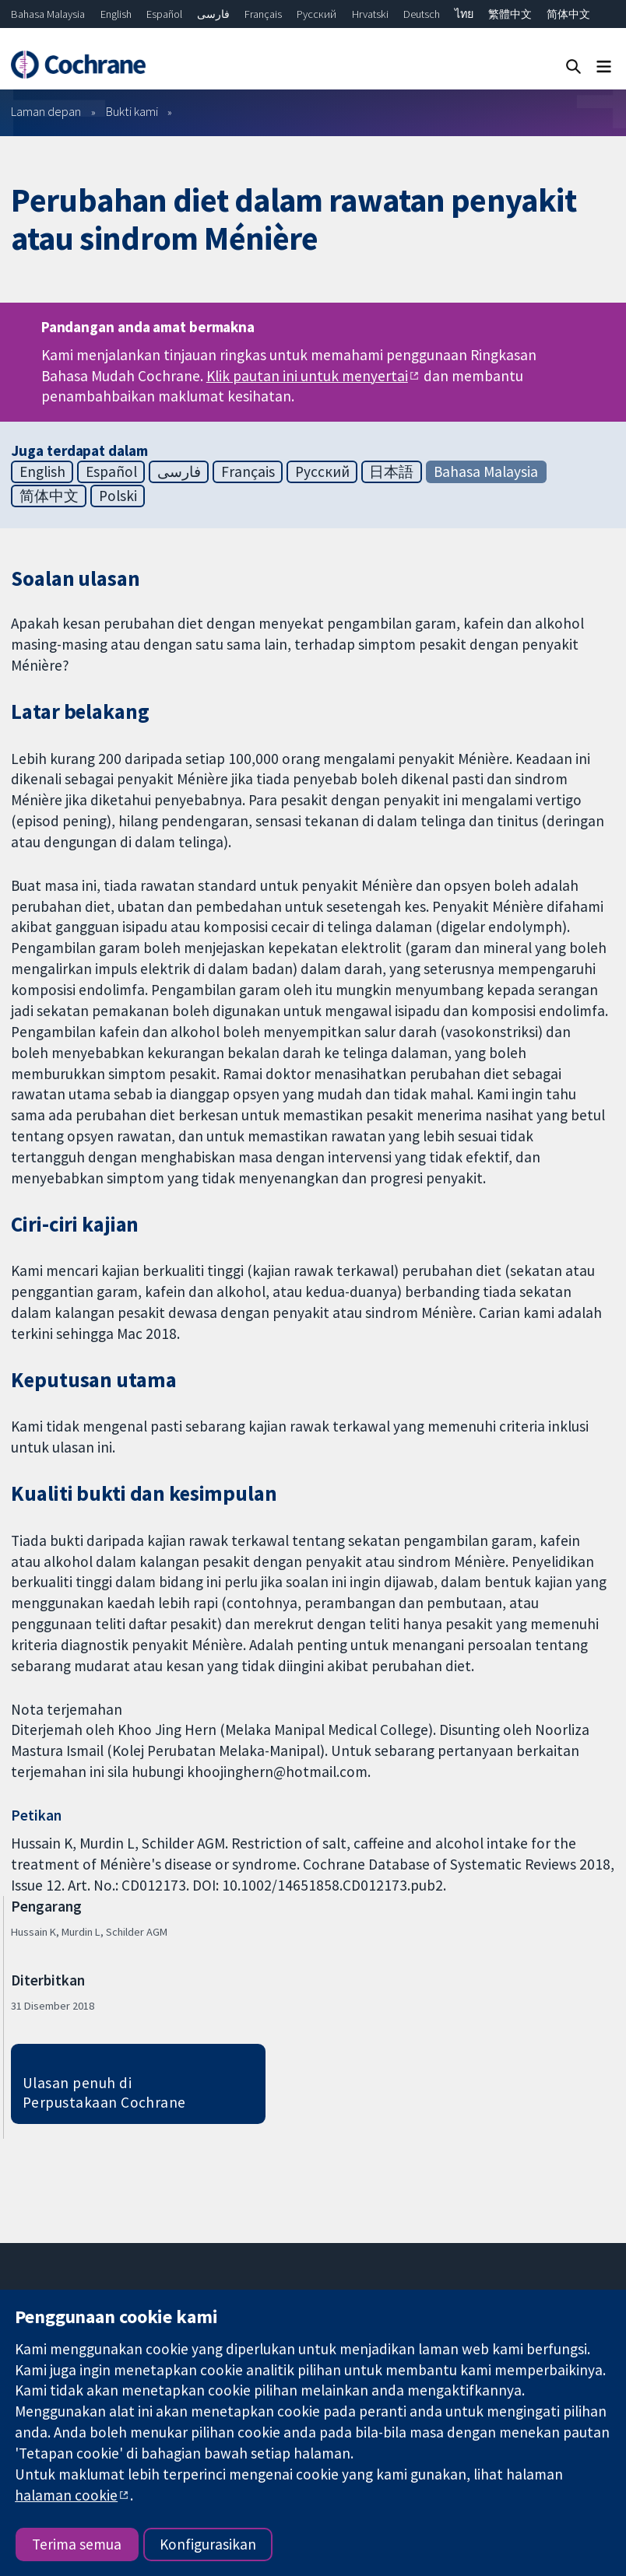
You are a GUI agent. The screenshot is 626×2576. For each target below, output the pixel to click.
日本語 (391, 471)
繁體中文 (510, 14)
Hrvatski (370, 14)
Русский (316, 14)
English (116, 14)
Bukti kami (132, 111)
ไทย (464, 14)
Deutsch (421, 14)
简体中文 (568, 14)
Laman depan (46, 111)
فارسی (213, 14)
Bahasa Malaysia (48, 14)
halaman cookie (66, 2495)
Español (164, 14)
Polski (118, 495)
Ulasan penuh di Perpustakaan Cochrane (104, 2092)
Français (263, 14)
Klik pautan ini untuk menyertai (307, 375)
